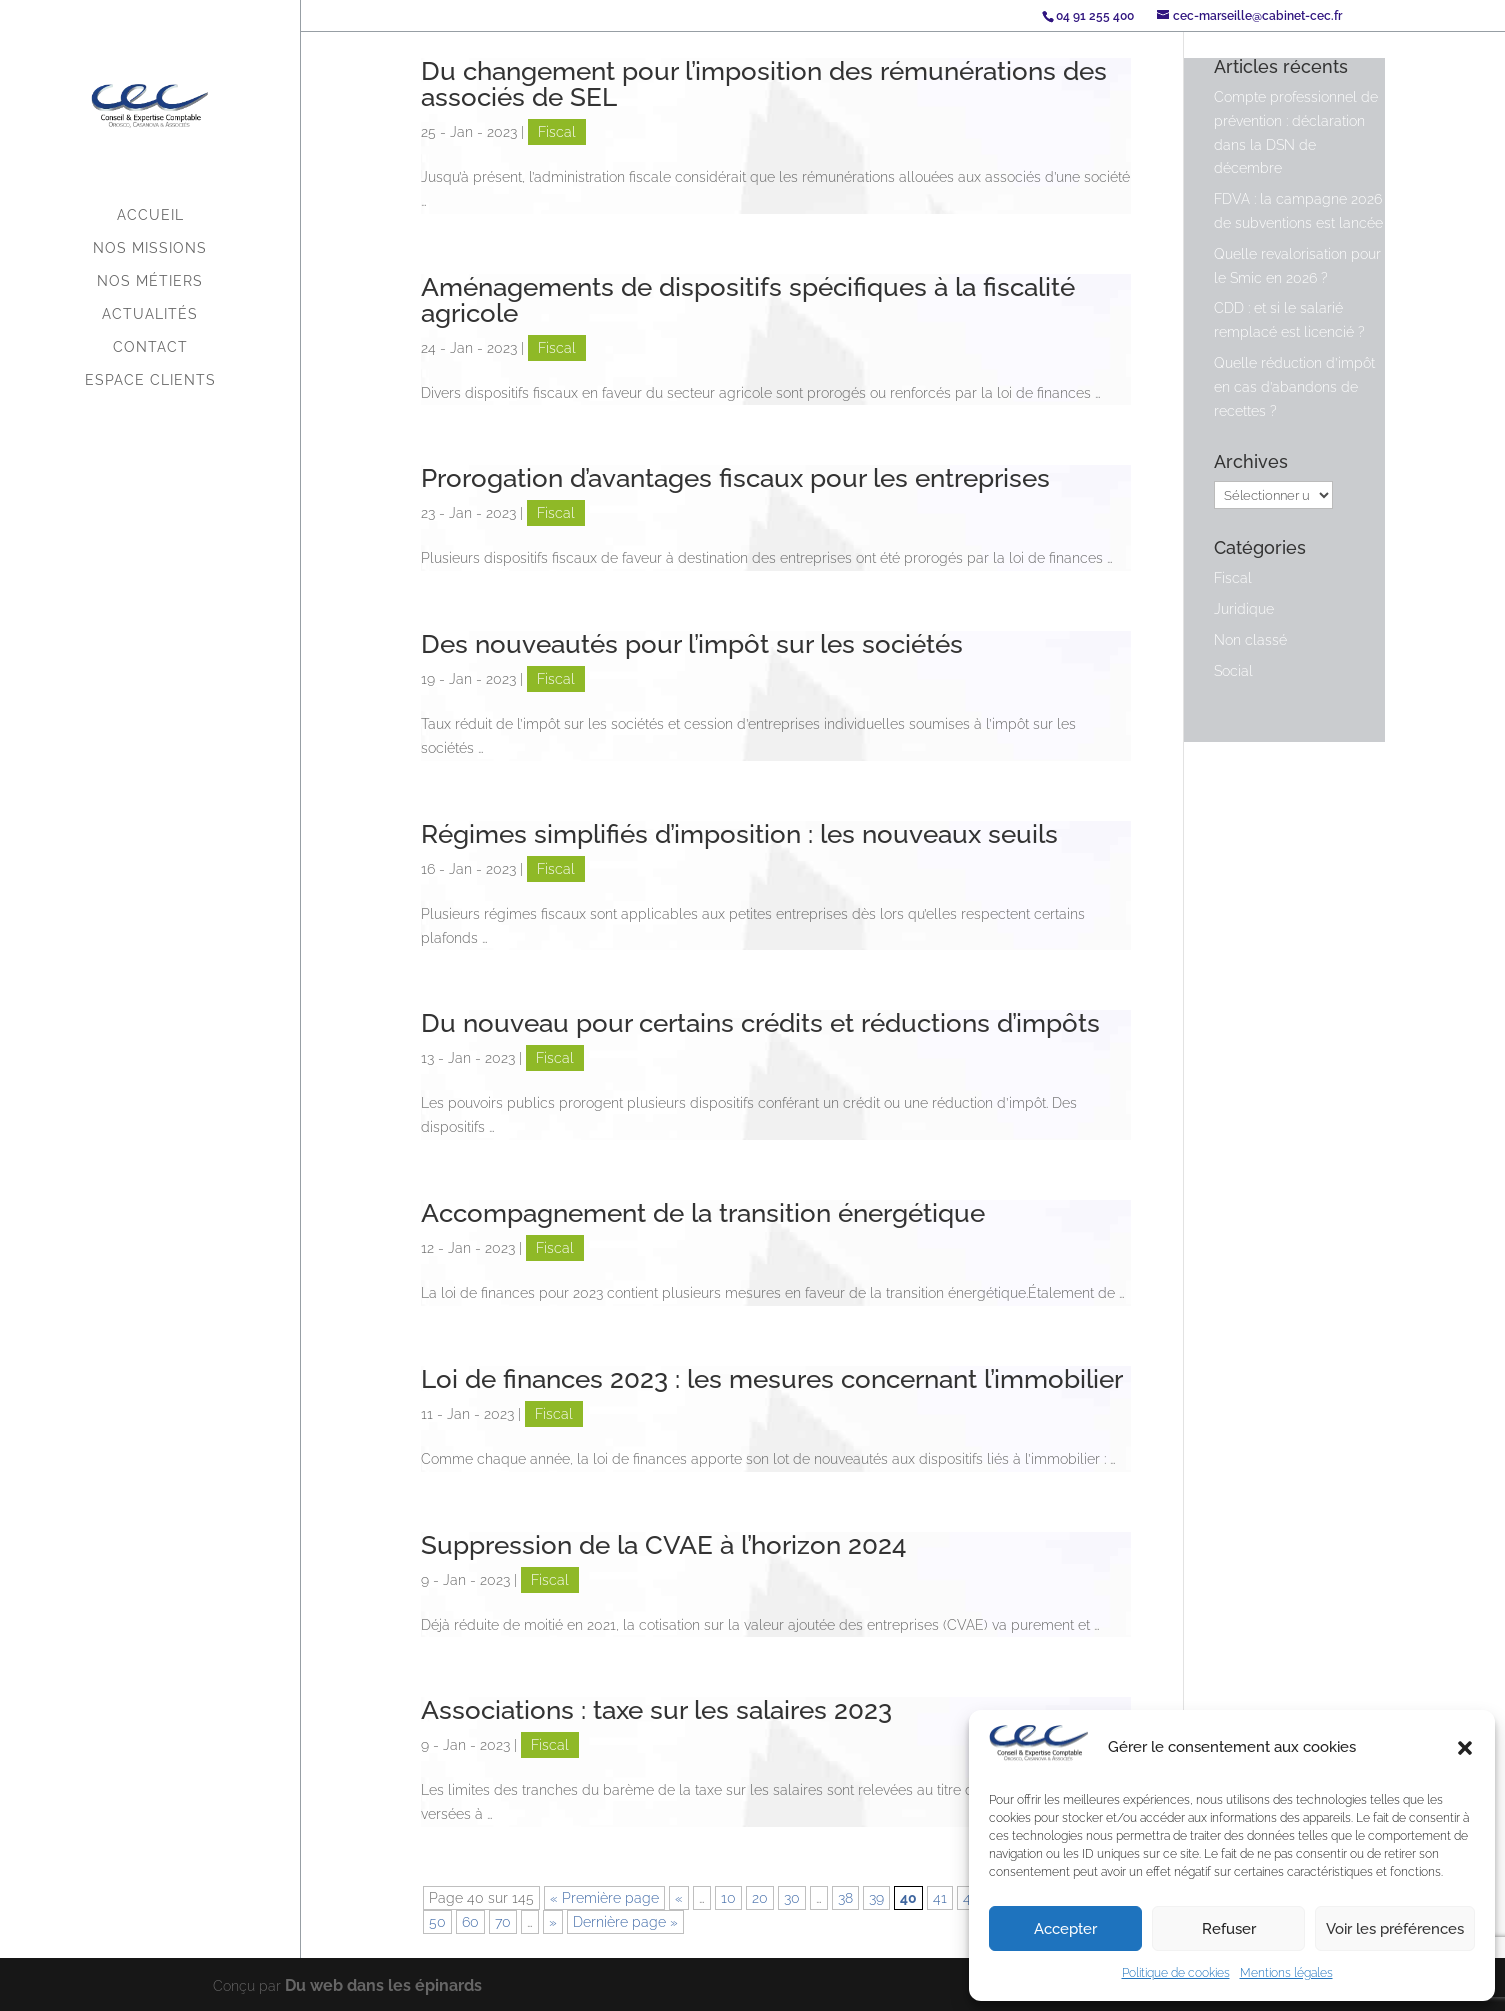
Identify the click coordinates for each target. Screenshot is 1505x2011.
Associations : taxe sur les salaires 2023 (656, 1710)
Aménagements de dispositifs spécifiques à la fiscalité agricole (748, 300)
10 (728, 1898)
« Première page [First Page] (604, 1898)
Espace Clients (150, 380)
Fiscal (557, 132)
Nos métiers (150, 281)
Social (1233, 671)
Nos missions (150, 248)
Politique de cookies (1176, 1973)
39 (876, 1898)
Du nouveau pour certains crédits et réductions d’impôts (760, 1023)
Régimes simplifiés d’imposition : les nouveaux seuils (739, 834)
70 (503, 1922)
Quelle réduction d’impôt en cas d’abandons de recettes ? (1294, 387)
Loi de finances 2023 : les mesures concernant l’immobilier (772, 1379)
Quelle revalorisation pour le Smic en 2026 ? (1297, 266)
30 (792, 1898)
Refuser (1229, 1929)
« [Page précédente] (679, 1898)
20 (760, 1898)
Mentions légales (1286, 1973)
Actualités (150, 314)
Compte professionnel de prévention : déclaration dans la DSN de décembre (1296, 132)
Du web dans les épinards (369, 1984)
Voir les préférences (1395, 1929)
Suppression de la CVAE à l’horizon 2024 (664, 1545)
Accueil (150, 215)
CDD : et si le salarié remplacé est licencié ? (1289, 320)
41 (940, 1898)
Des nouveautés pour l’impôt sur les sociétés (692, 644)
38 (845, 1898)
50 (437, 1922)
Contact (150, 347)
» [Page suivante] (553, 1922)
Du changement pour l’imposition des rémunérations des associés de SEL (764, 84)
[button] (1465, 1748)
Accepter (1065, 1929)
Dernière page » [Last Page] (625, 1922)
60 (470, 1922)
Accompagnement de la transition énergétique (703, 1213)
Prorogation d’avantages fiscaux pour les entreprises (735, 478)
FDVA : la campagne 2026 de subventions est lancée (1298, 211)
